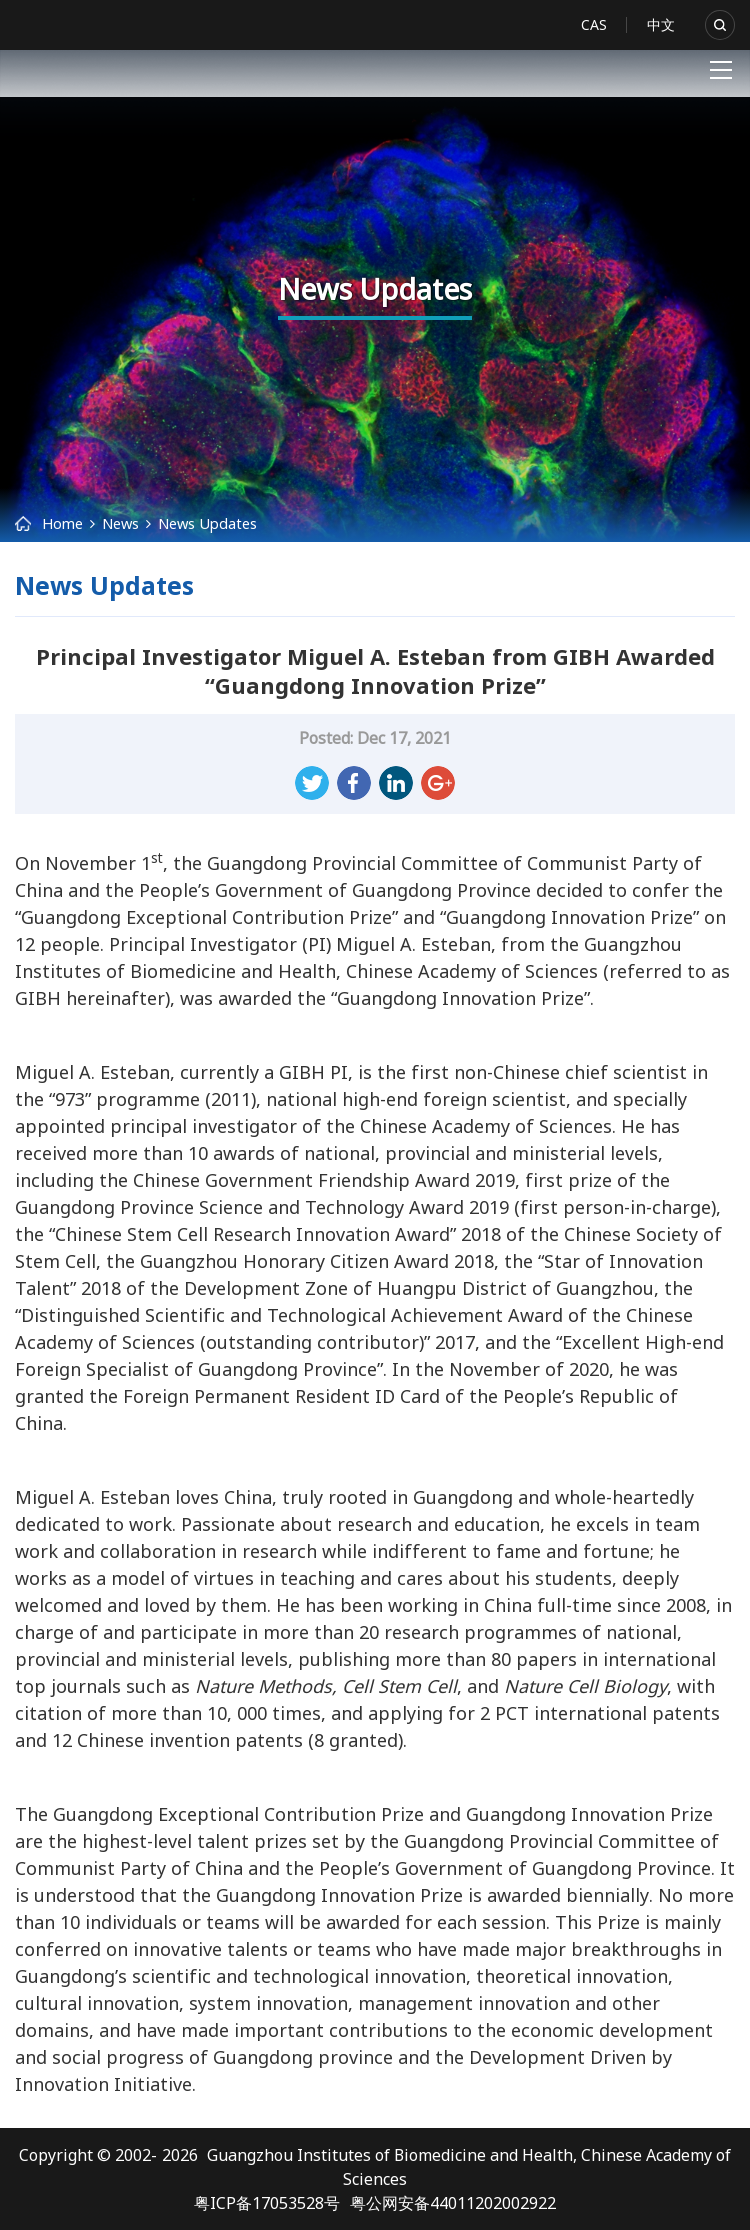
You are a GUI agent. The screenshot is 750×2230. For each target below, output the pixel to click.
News (120, 523)
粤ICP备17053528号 (267, 2203)
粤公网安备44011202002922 (453, 2203)
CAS (594, 24)
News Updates (207, 523)
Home (62, 523)
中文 (661, 24)
